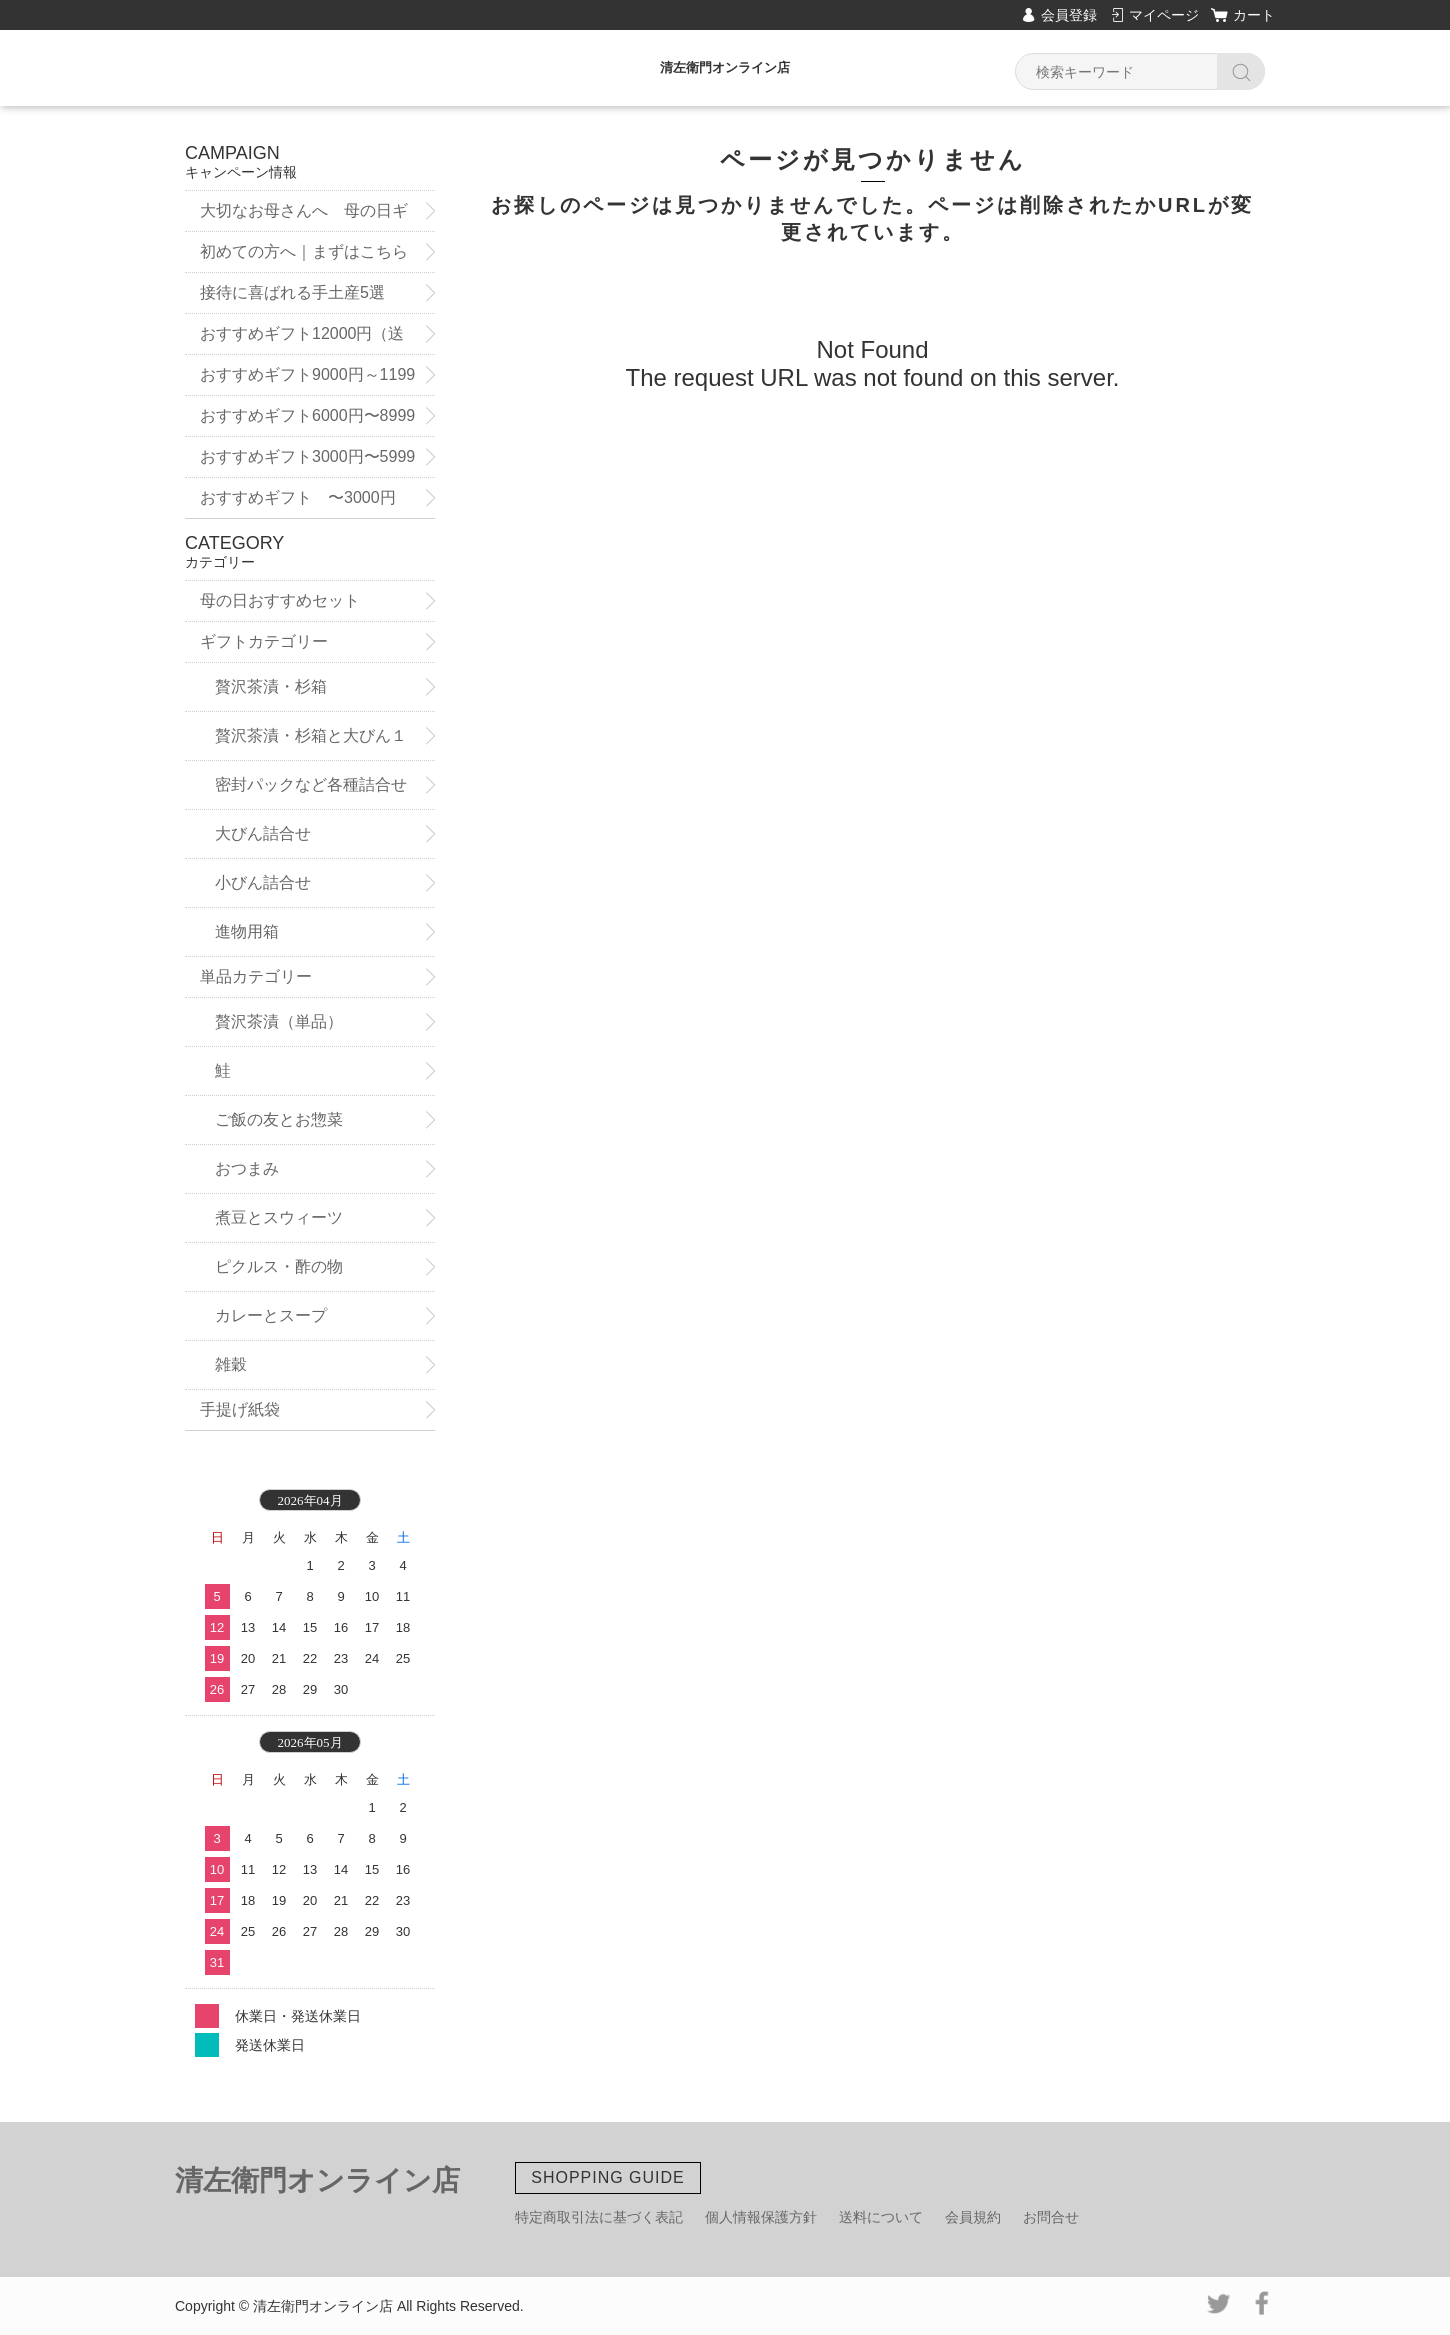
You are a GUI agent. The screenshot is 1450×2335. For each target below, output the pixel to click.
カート (1254, 15)
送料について (881, 2217)
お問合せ (1051, 2217)
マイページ (1164, 15)
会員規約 (973, 2217)
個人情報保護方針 (761, 2217)
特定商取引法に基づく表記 (599, 2217)
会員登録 (1069, 15)
